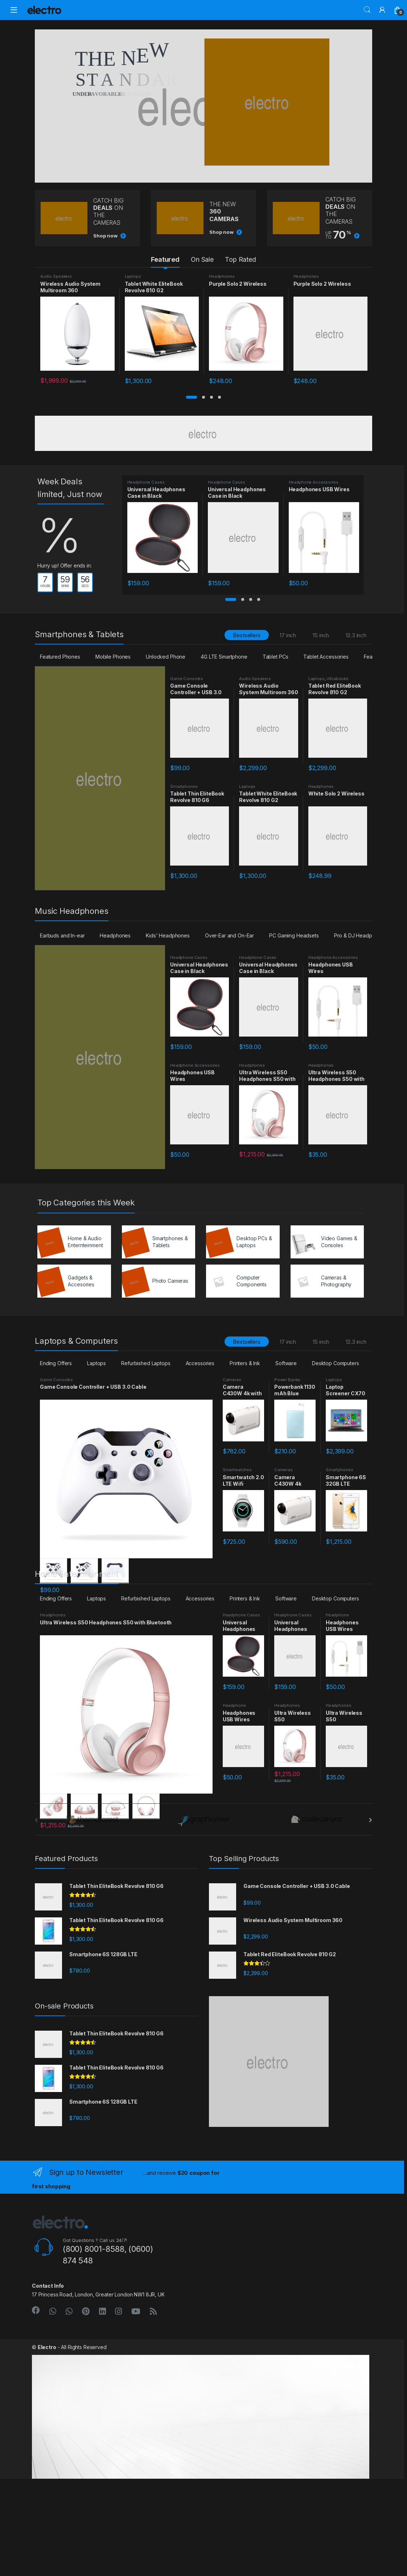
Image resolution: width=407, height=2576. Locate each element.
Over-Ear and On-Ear (229, 935)
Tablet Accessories (325, 657)
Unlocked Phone (165, 657)
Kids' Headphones (168, 935)
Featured (165, 259)
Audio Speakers (56, 276)
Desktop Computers (335, 1363)
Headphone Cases (146, 482)
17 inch (288, 635)
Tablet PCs (275, 657)
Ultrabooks (337, 678)
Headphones (222, 276)
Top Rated (240, 259)
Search (367, 10)
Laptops (133, 276)
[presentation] (370, 1916)
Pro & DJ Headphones (360, 935)
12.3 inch (356, 635)
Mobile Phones (113, 657)
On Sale (202, 259)
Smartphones (183, 786)
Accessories (200, 1363)
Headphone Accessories (313, 482)
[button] (191, 397)
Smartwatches (237, 1469)
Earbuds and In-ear (62, 935)
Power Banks (287, 1379)
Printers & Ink (245, 1363)
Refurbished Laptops (145, 1363)
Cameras (232, 1379)
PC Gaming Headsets (293, 935)
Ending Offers (56, 1363)
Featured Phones (60, 657)
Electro (47, 2444)
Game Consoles (186, 678)
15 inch (321, 635)
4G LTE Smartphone (224, 657)
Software (286, 1363)
